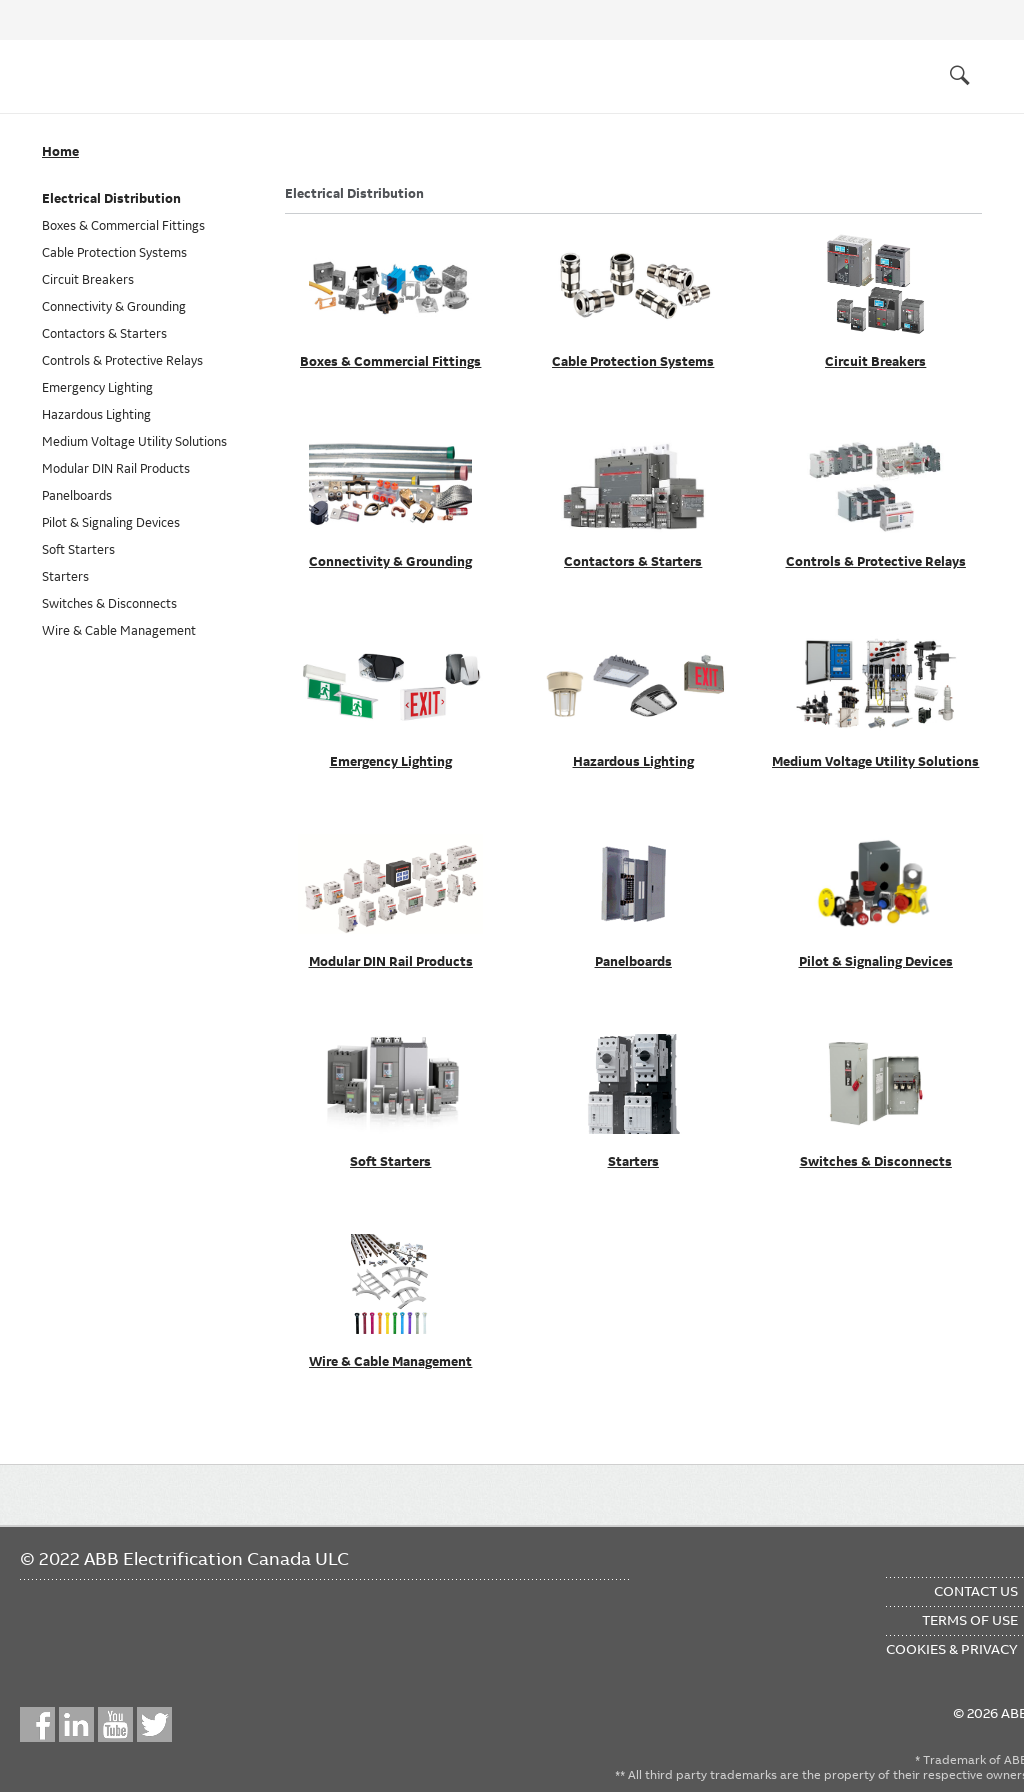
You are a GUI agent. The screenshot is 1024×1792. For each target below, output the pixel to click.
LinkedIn (76, 1724)
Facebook (37, 1724)
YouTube (115, 1724)
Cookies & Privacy (952, 1649)
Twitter (154, 1724)
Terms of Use (970, 1620)
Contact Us (976, 1591)
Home (60, 152)
